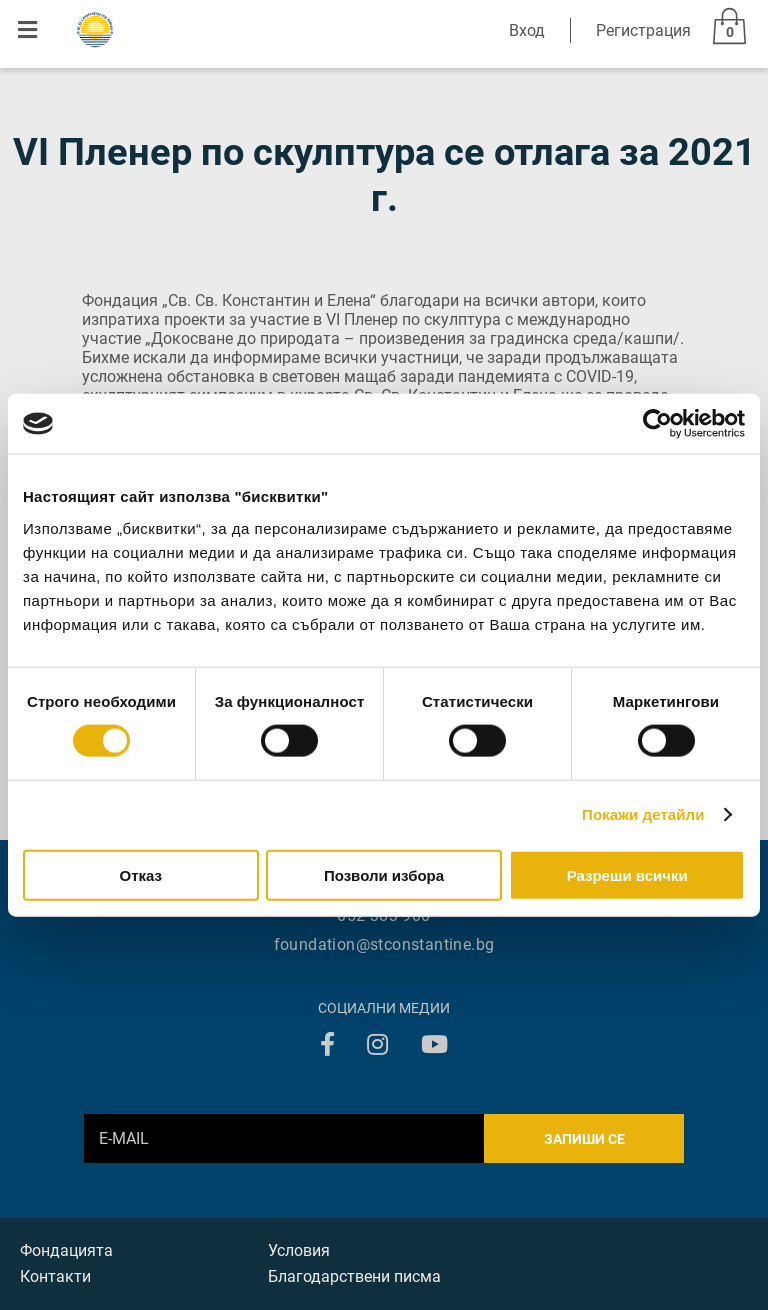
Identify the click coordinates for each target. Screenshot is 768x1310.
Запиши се (584, 1139)
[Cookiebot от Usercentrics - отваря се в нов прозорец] (657, 424)
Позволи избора (384, 874)
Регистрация (643, 30)
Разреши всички (627, 874)
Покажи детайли (643, 814)
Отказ (141, 874)
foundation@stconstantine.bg (384, 944)
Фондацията (66, 1250)
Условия (299, 1250)
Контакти (55, 1276)
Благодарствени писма (354, 1276)
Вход (527, 30)
